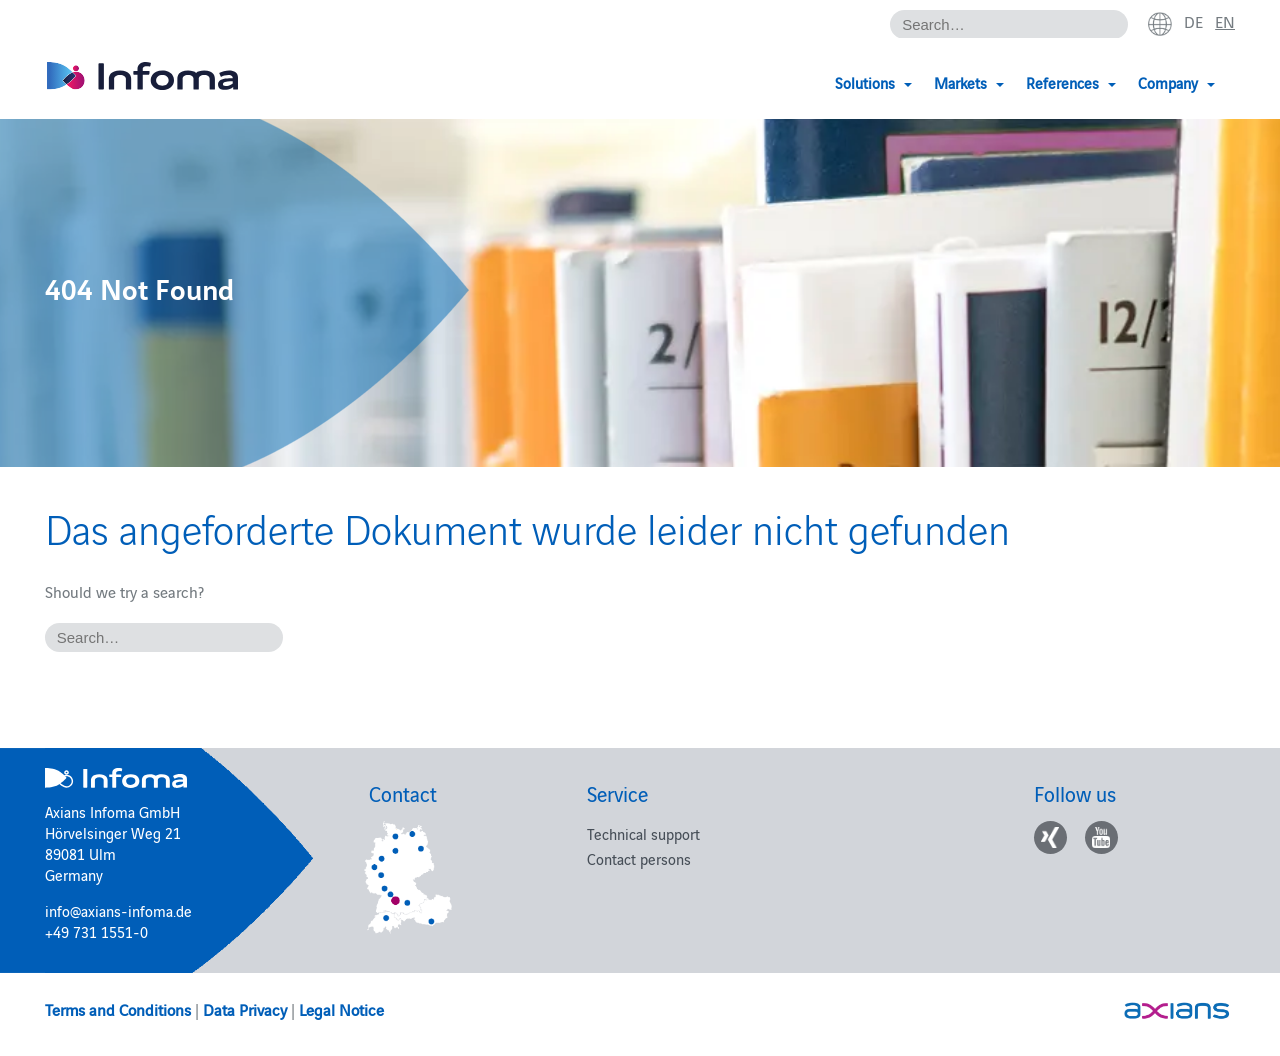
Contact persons (639, 858)
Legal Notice (341, 1009)
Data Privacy (245, 1009)
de (1193, 21)
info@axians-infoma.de (118, 910)
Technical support (643, 833)
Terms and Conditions (118, 1009)
